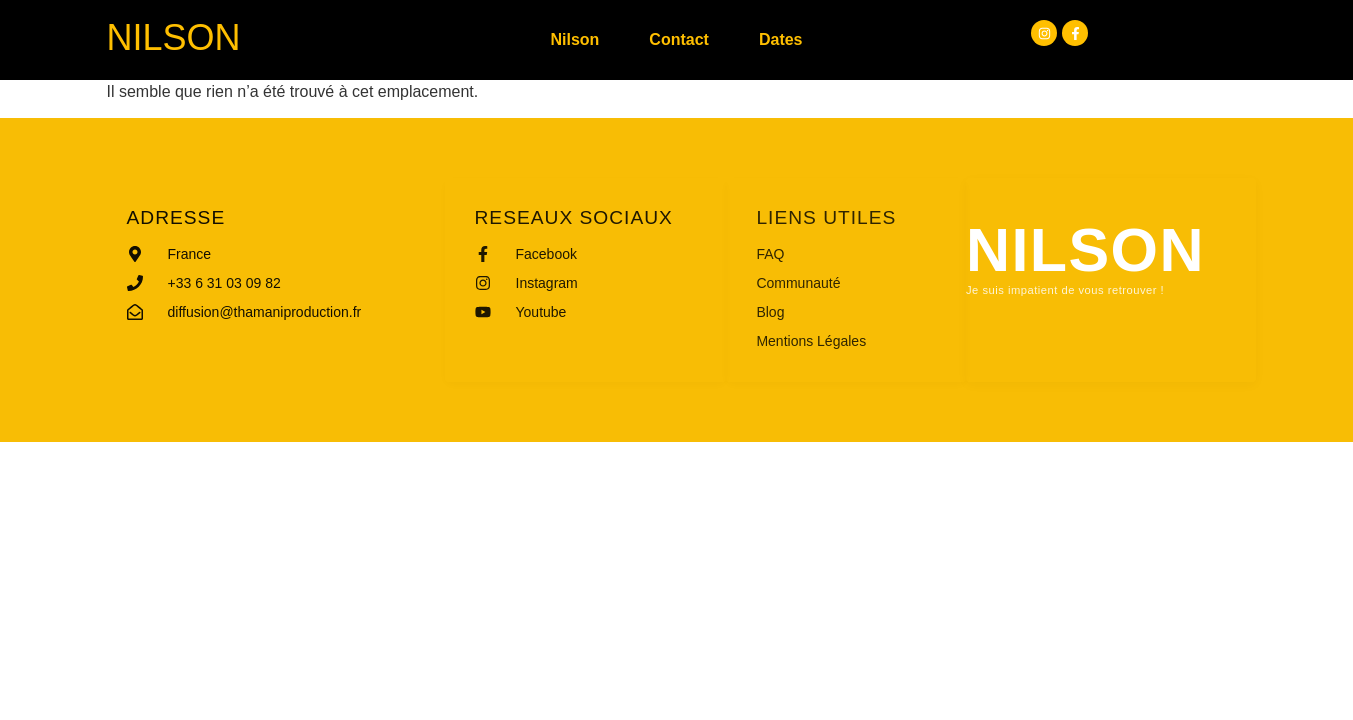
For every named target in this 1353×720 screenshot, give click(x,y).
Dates (781, 39)
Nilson (174, 37)
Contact (679, 39)
